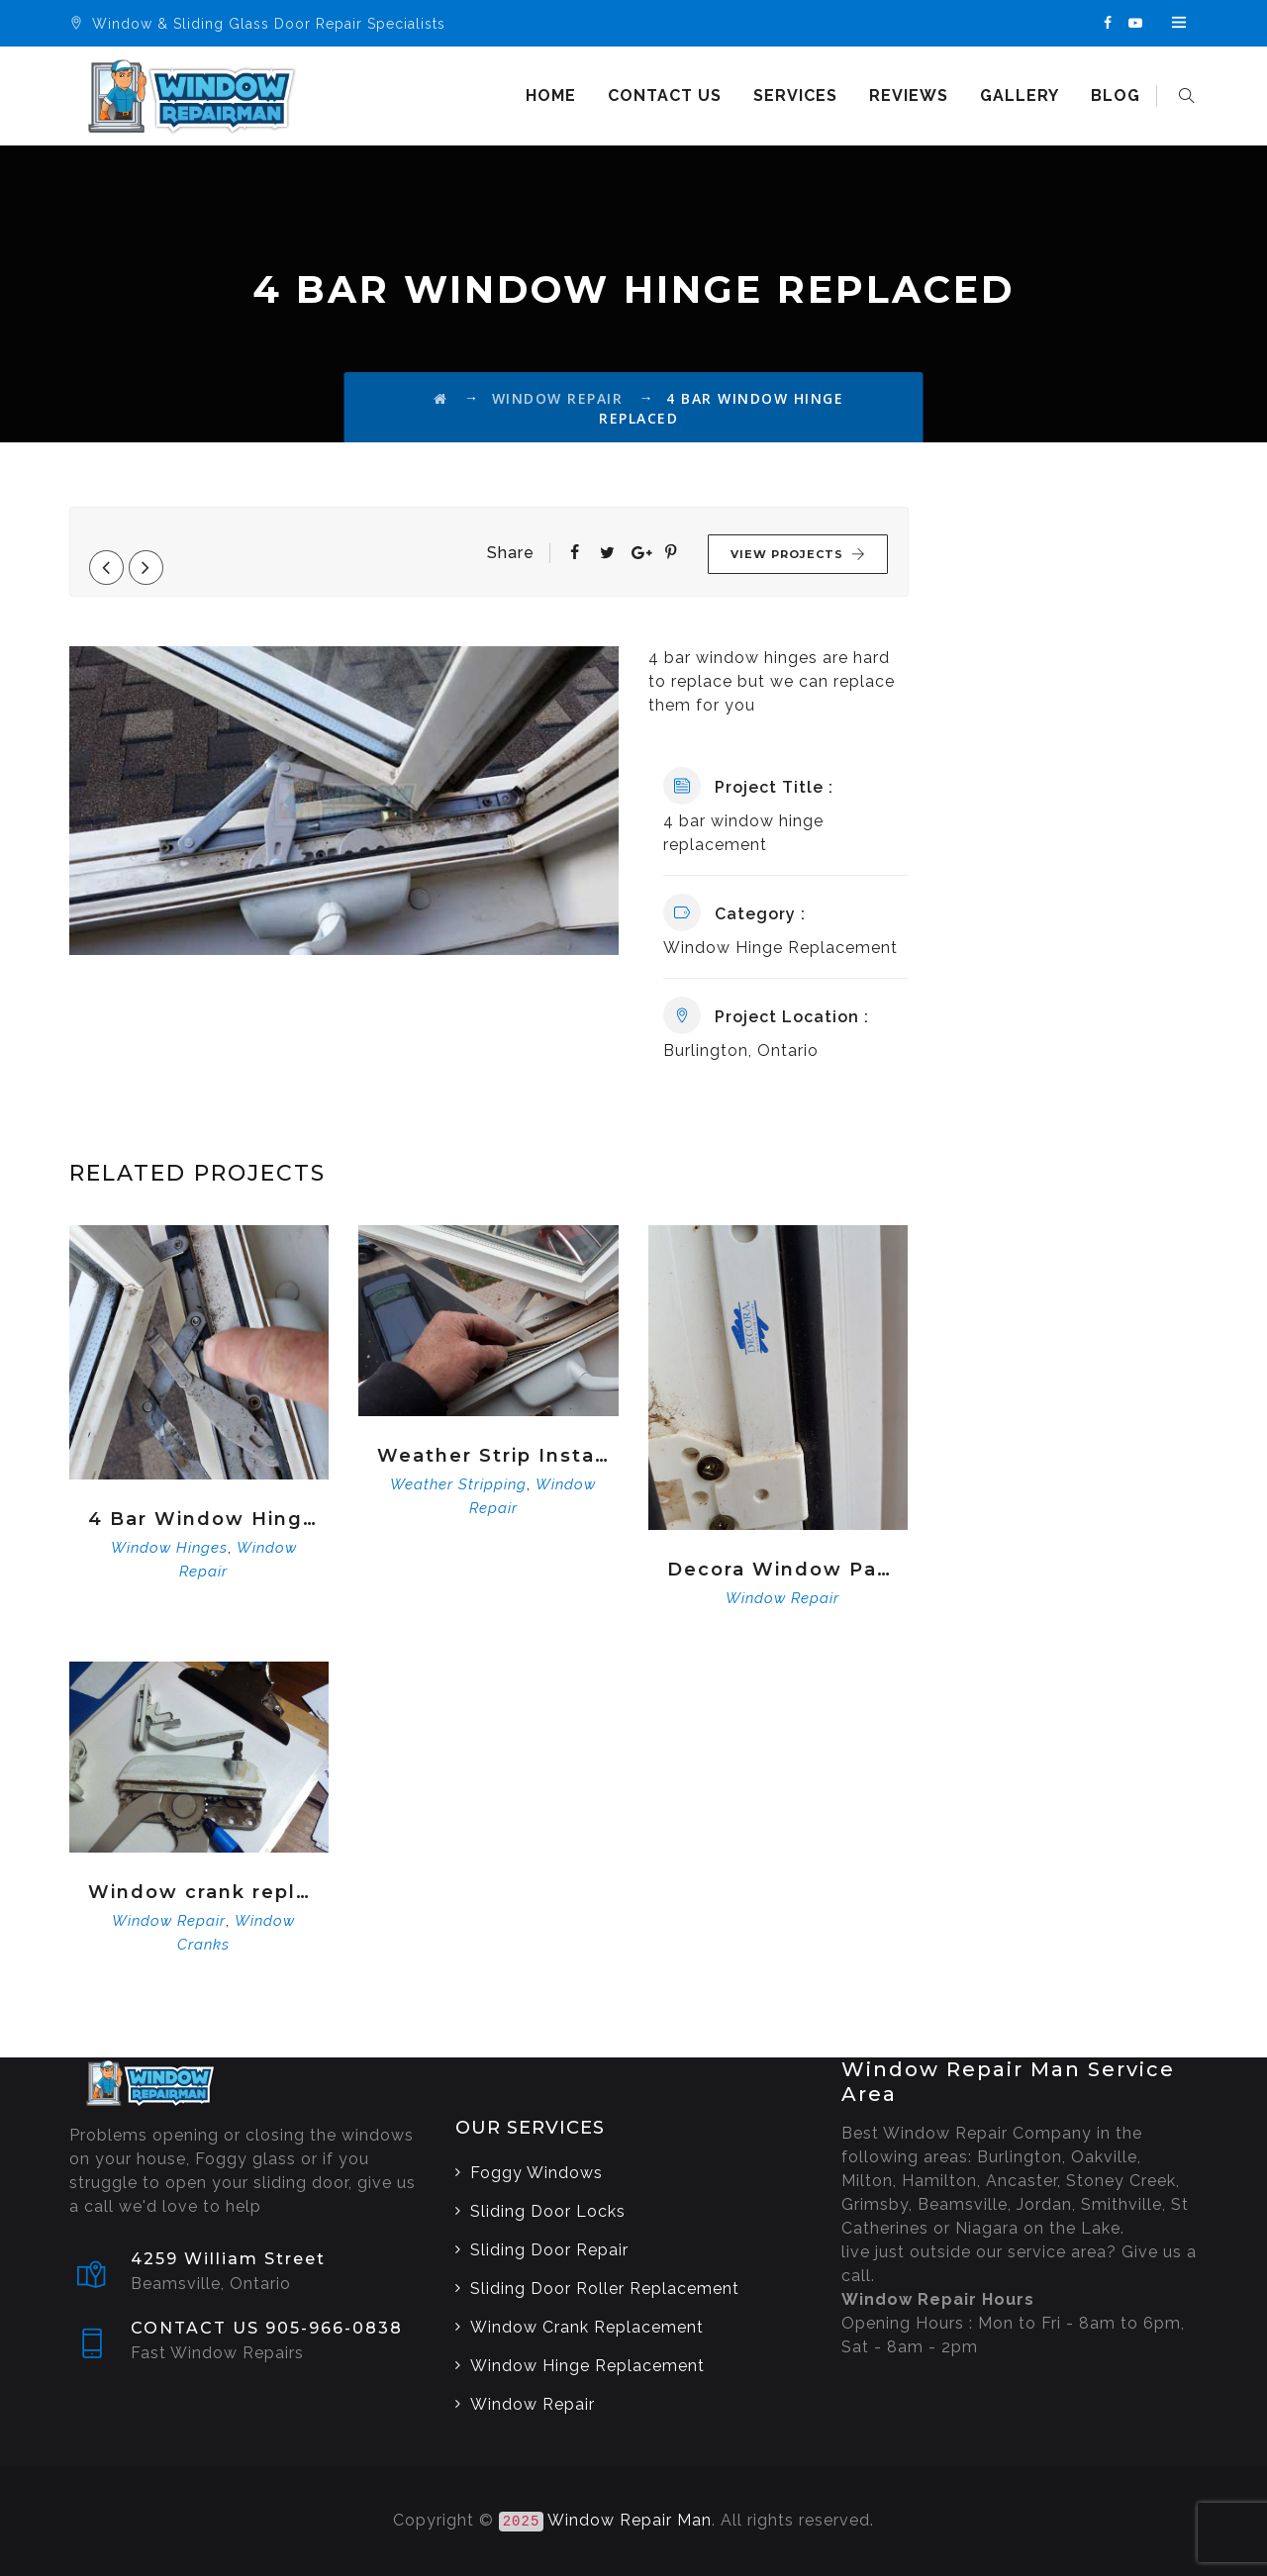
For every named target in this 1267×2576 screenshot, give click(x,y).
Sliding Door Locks (548, 2211)
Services (798, 95)
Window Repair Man (629, 2520)
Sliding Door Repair (549, 2250)
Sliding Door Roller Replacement (604, 2288)
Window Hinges (169, 1548)
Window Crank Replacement (587, 2327)
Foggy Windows (536, 2172)
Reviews (911, 95)
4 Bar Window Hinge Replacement (203, 1519)
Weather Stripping (458, 1484)
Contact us (668, 95)
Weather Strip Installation (492, 1456)
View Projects (798, 554)
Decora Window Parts (782, 1569)
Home (554, 95)
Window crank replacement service (203, 1892)
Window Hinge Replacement (587, 2365)
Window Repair (782, 1598)
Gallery (1022, 95)
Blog (1118, 95)
